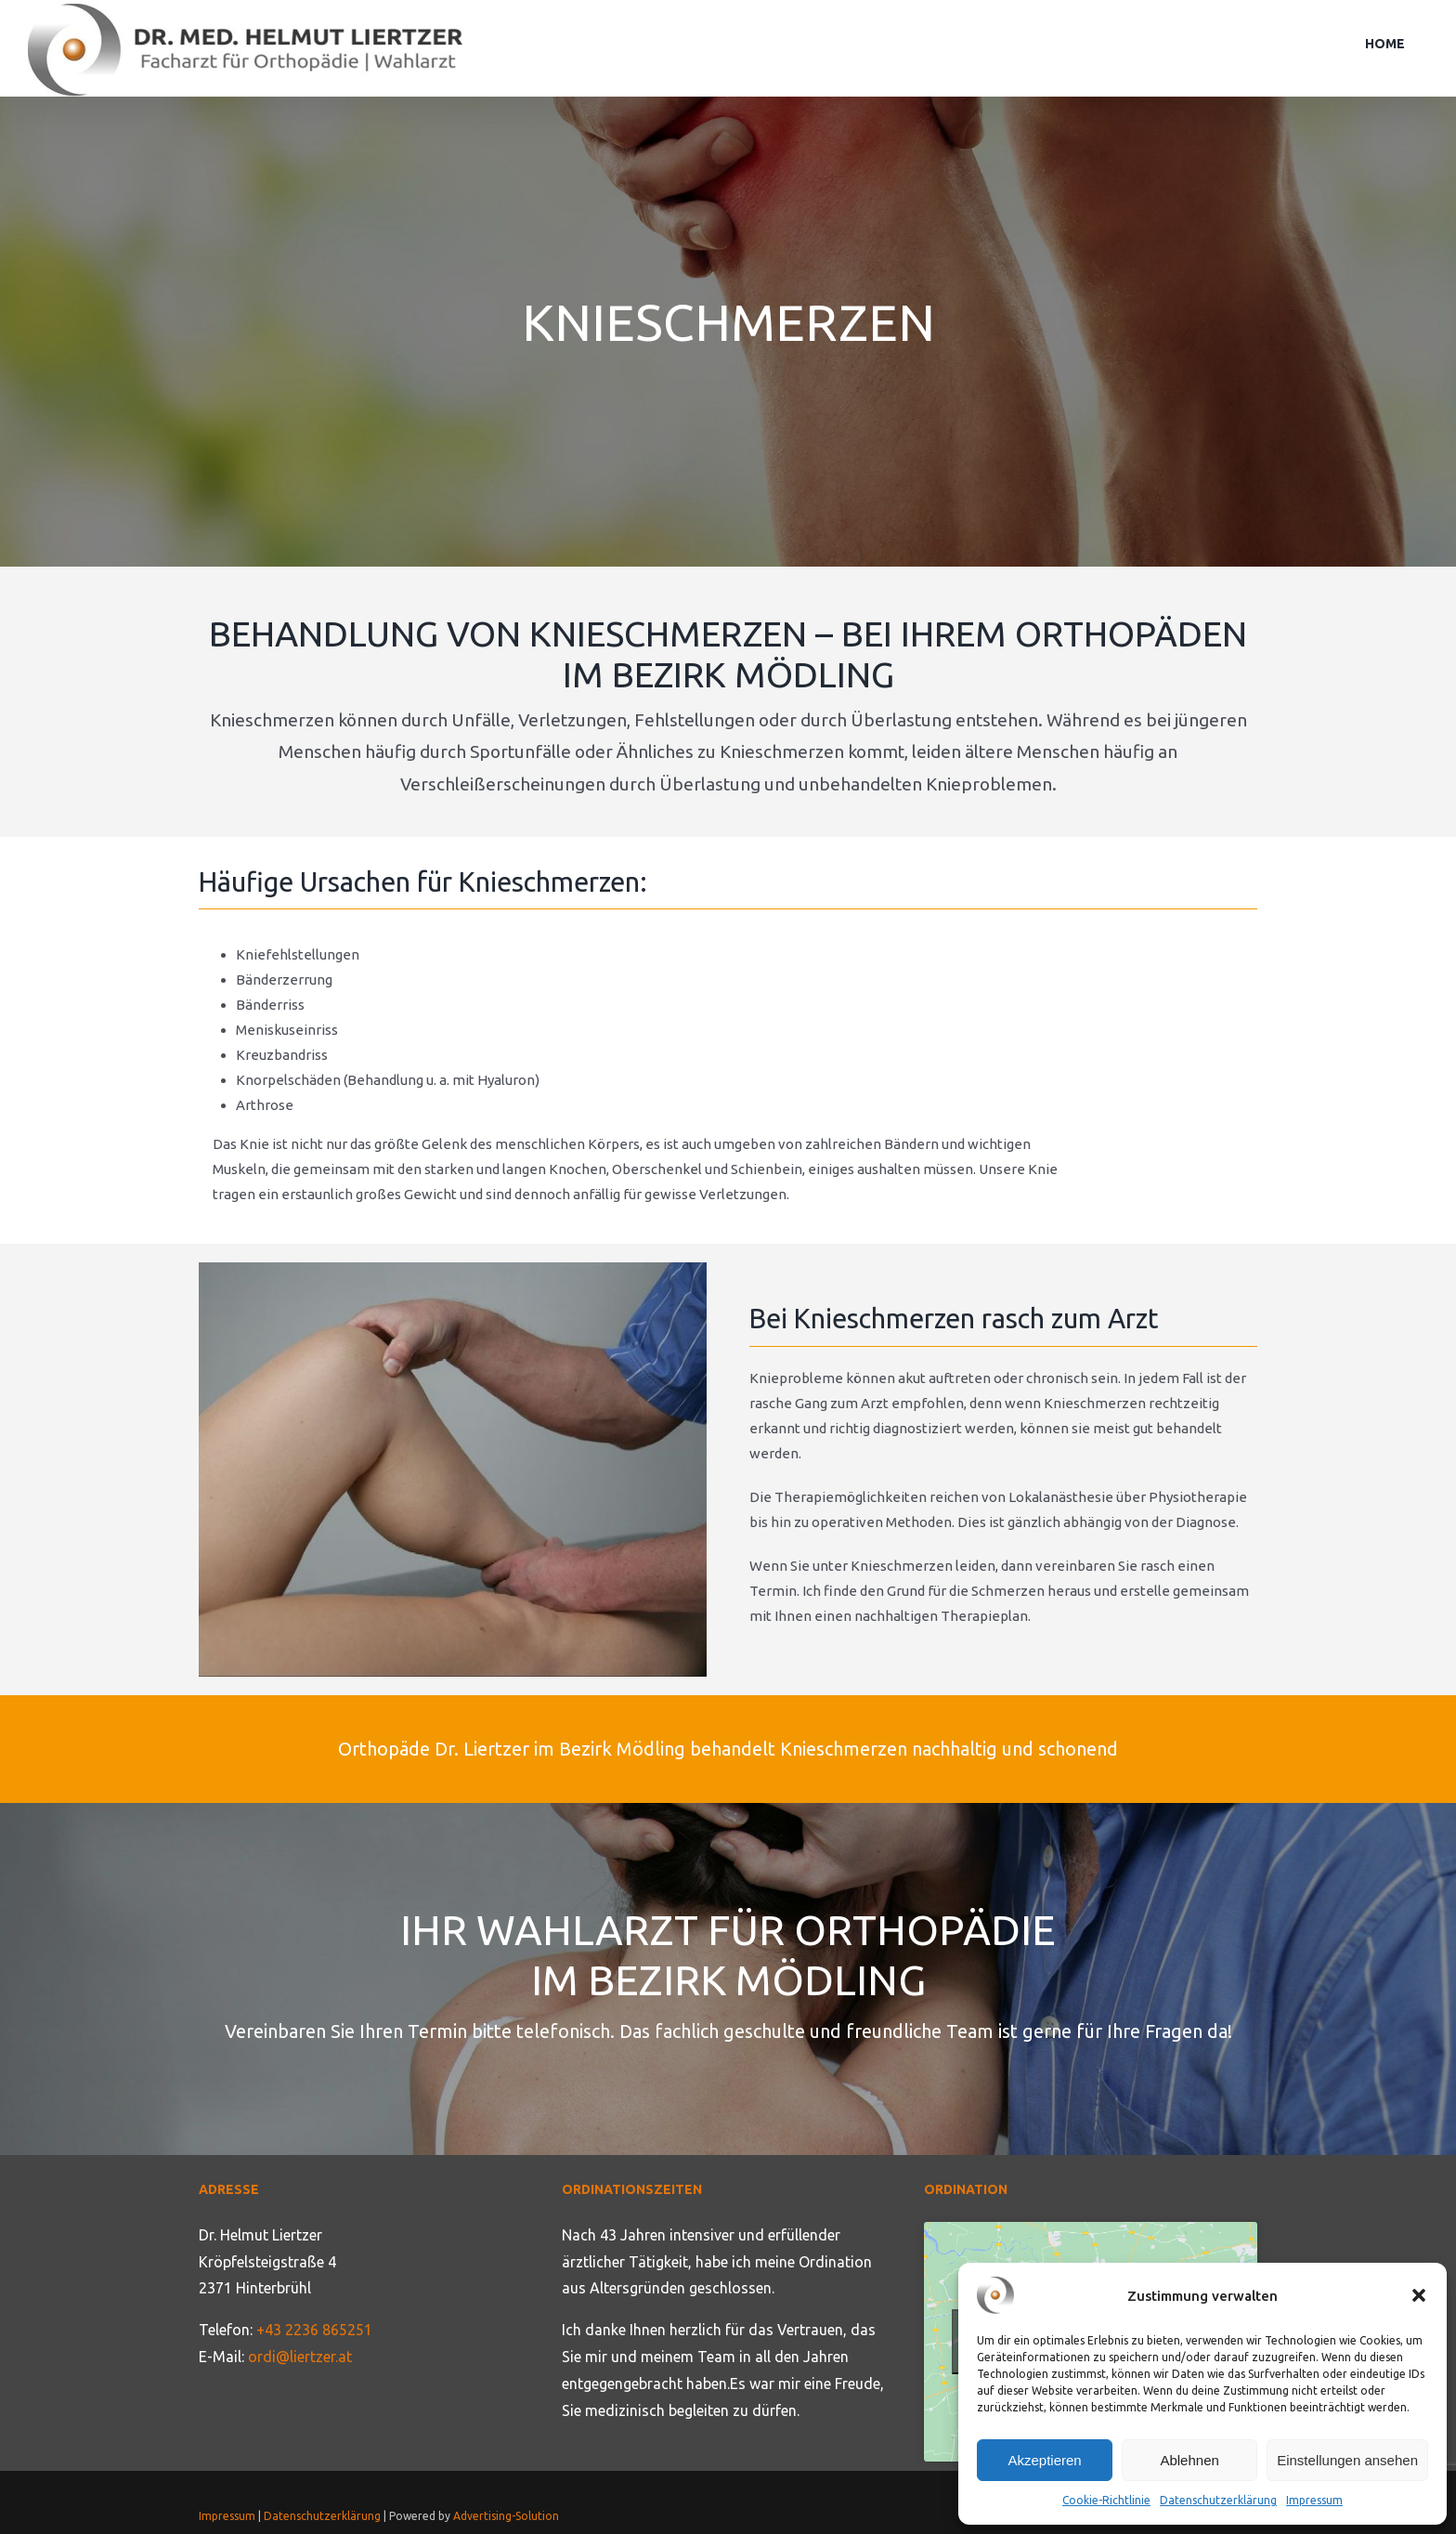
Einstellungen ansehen (1347, 2460)
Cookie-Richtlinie (1106, 2500)
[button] (1419, 2295)
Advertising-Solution (506, 2516)
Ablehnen (1189, 2460)
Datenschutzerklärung (1218, 2500)
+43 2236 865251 (314, 2329)
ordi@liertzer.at (300, 2356)
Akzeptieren (1044, 2460)
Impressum (1314, 2500)
